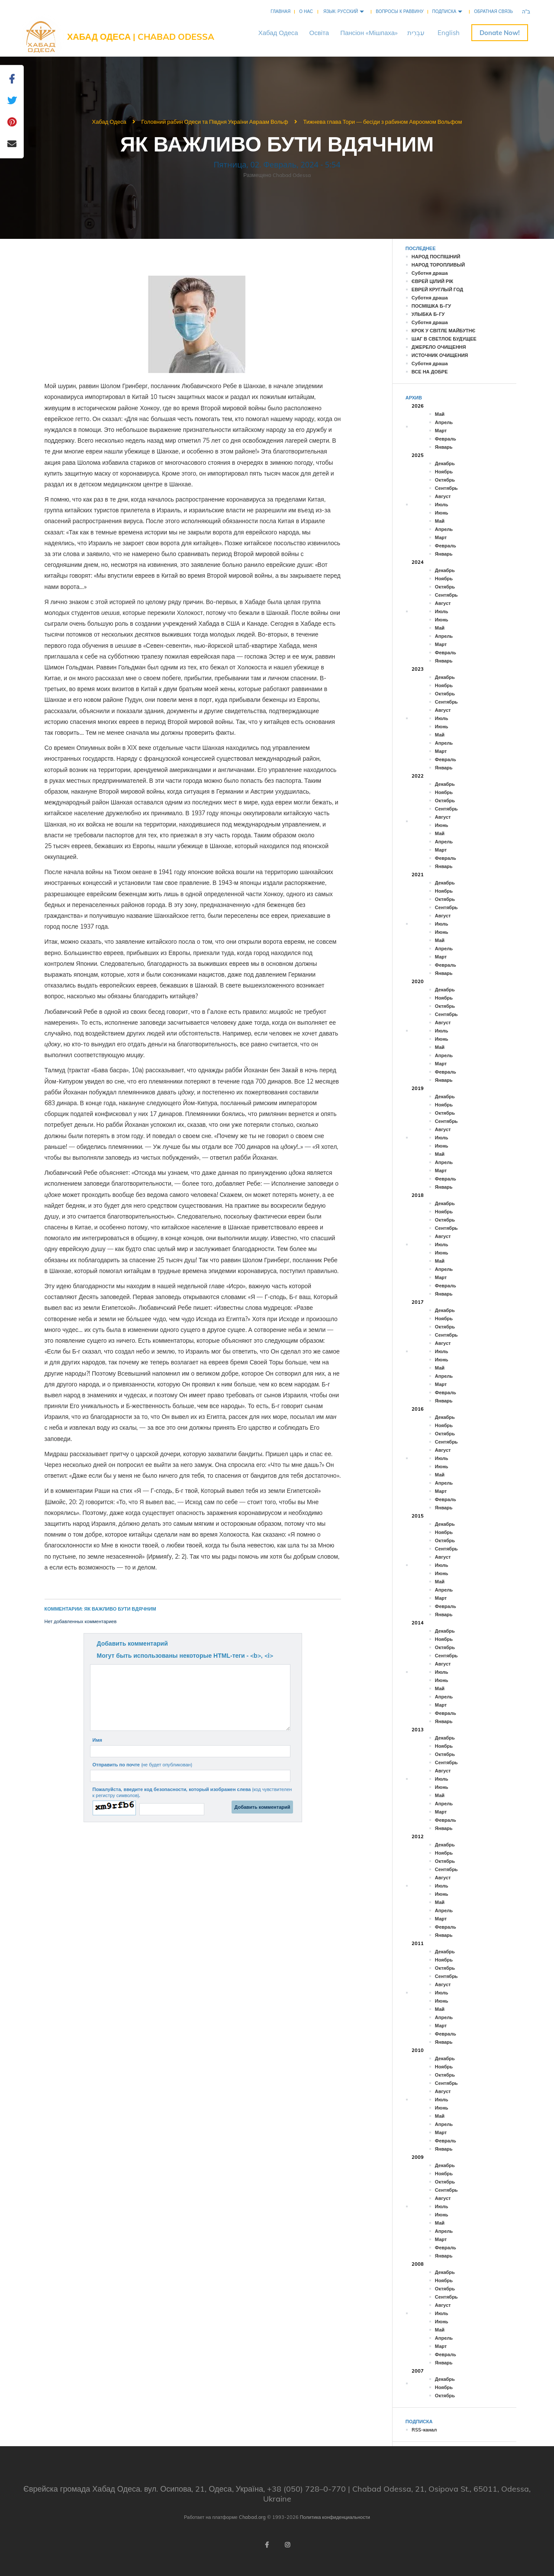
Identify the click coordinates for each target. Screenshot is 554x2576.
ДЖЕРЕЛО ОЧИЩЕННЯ (439, 347)
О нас (306, 11)
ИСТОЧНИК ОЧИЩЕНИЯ (440, 355)
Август (443, 496)
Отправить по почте (142, 1765)
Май (439, 414)
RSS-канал (424, 2430)
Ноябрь (444, 472)
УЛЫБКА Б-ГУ (428, 314)
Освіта (319, 33)
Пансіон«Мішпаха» (369, 33)
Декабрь (445, 463)
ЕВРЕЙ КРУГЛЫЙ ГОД (437, 289)
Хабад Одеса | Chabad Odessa (140, 36)
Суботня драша (430, 273)
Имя (97, 1740)
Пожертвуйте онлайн (499, 32)
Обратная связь (493, 11)
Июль (441, 505)
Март (441, 431)
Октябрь (445, 480)
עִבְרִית (416, 33)
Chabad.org (252, 2517)
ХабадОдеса (278, 33)
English (449, 33)
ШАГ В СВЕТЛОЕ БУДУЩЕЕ (444, 339)
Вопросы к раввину (399, 11)
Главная (280, 11)
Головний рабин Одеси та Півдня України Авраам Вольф (215, 121)
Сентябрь (446, 488)
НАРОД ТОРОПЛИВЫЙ (438, 265)
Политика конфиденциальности (335, 2517)
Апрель (444, 422)
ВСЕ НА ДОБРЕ (430, 372)
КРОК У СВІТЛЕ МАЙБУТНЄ (443, 331)
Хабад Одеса (109, 121)
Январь (444, 447)
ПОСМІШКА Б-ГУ (431, 306)
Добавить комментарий (132, 1643)
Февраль (445, 439)
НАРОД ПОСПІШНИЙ (436, 257)
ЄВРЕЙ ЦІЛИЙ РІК (432, 281)
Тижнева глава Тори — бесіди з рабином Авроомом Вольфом (382, 121)
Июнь (441, 513)
